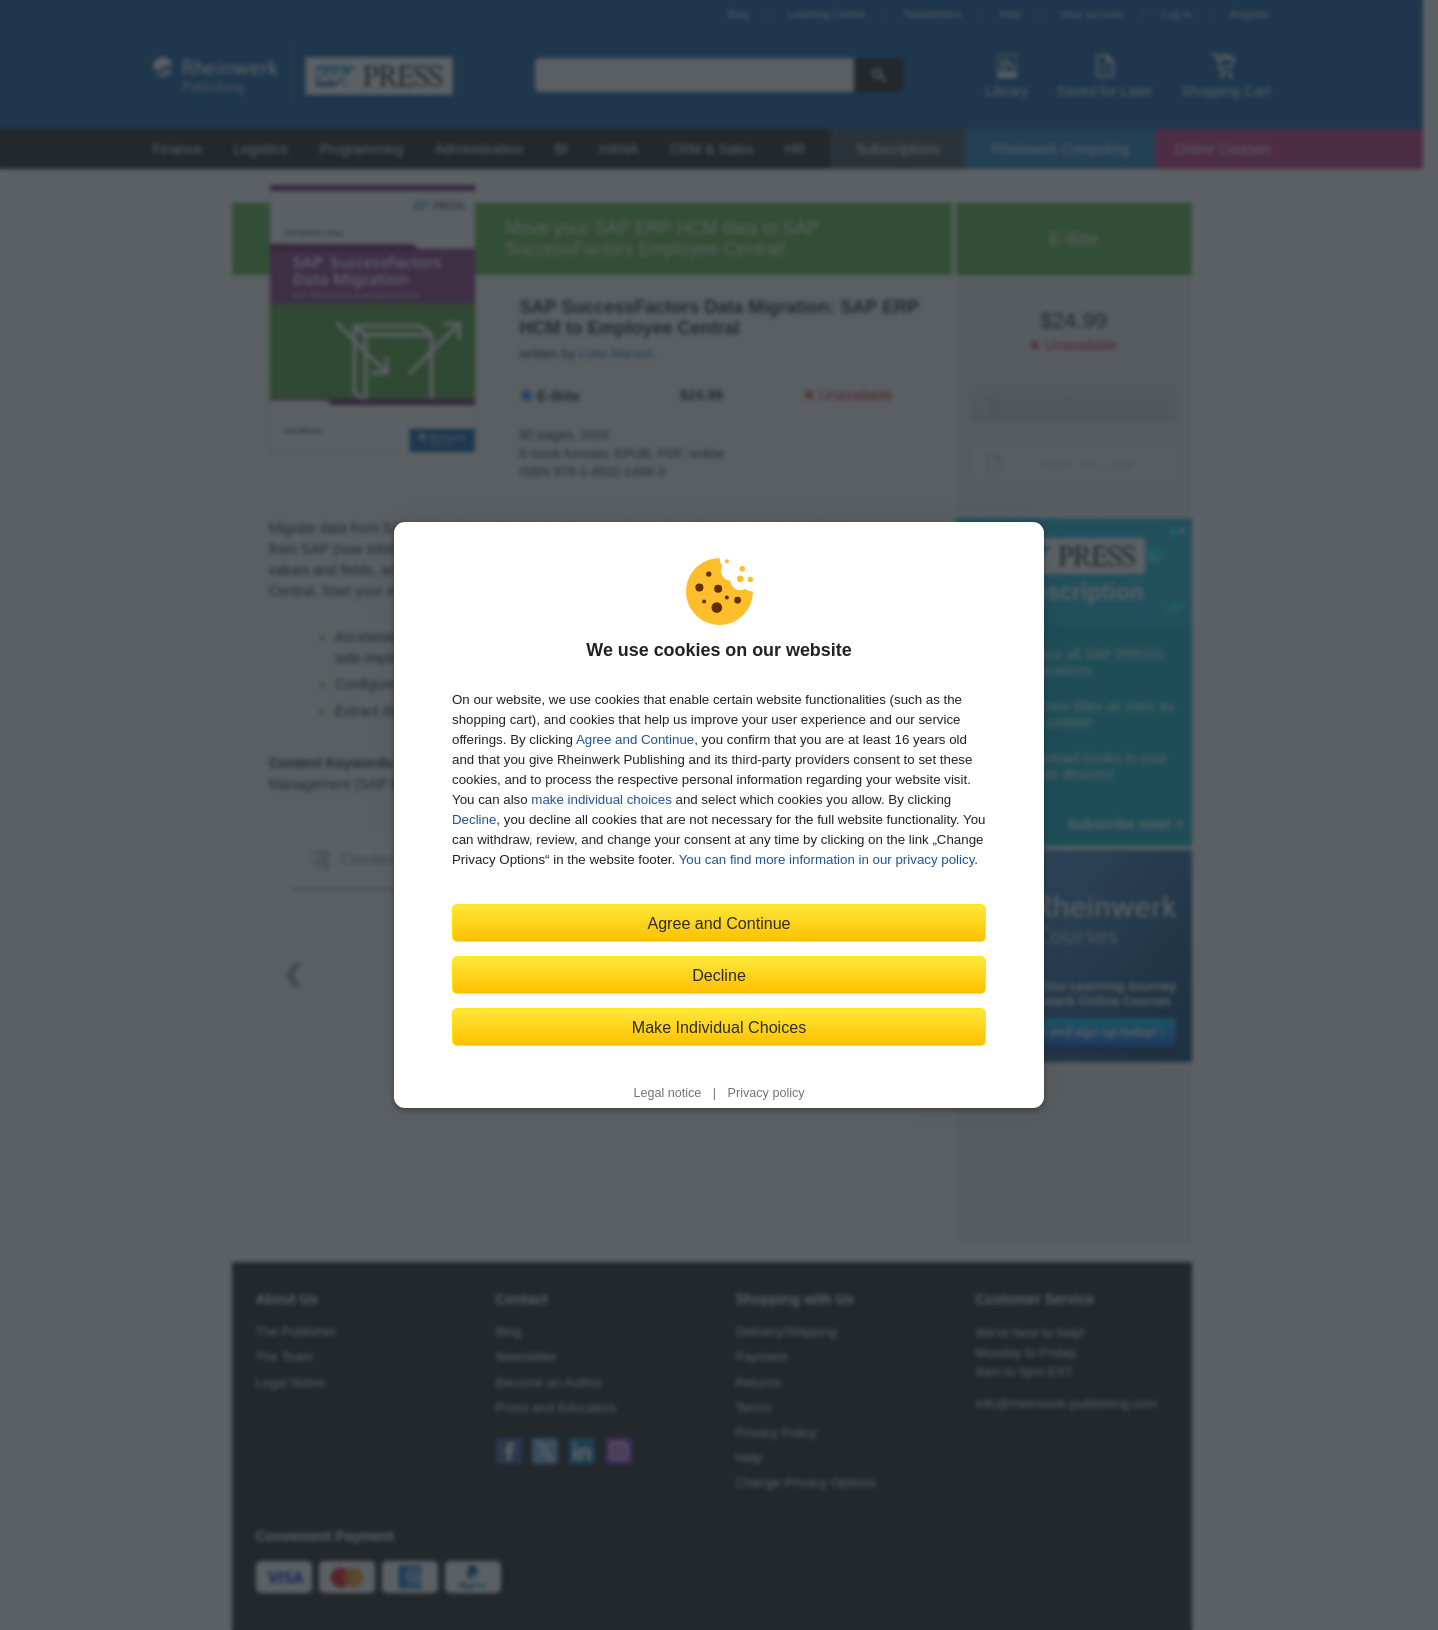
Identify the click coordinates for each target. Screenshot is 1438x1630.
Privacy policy (766, 1093)
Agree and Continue (635, 739)
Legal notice (667, 1093)
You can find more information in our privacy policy (827, 859)
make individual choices (601, 799)
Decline (474, 819)
